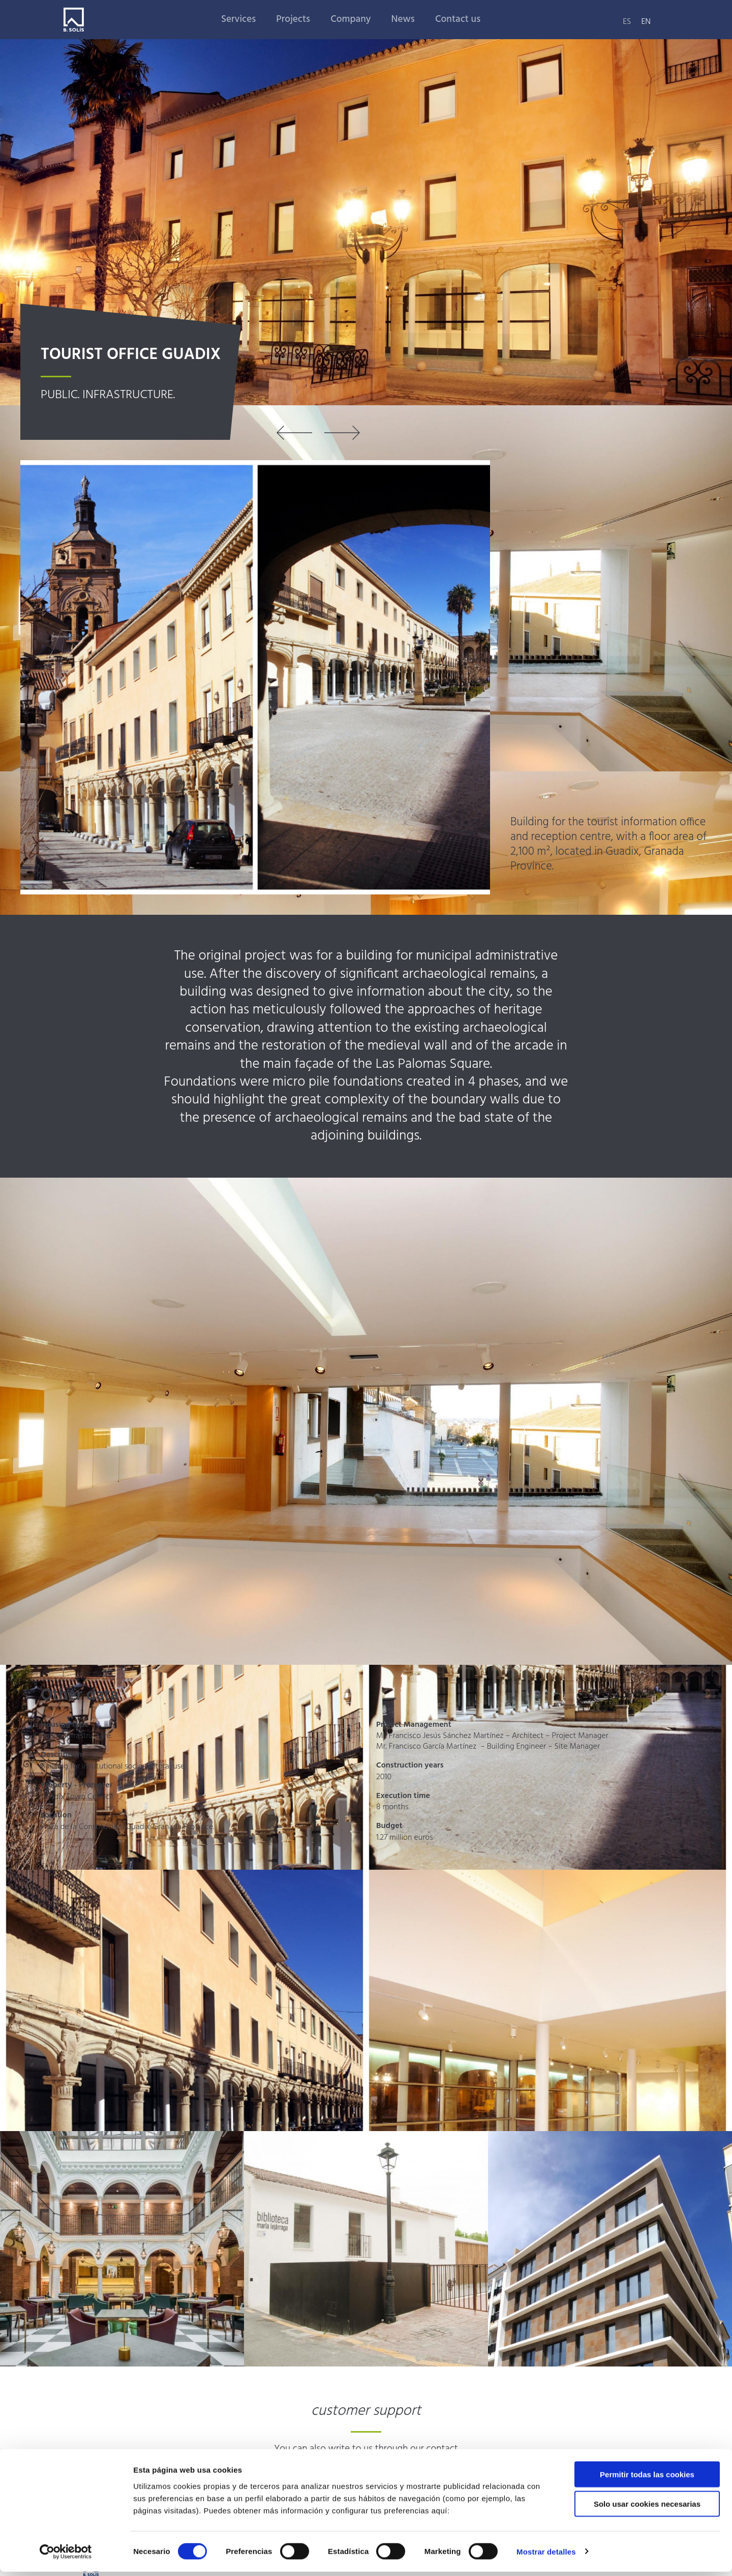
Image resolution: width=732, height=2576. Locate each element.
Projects (293, 19)
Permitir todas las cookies (647, 2478)
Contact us (457, 19)
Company (350, 19)
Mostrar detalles (546, 2556)
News (402, 19)
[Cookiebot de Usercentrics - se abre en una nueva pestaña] (65, 2556)
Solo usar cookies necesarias (647, 2508)
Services (238, 19)
